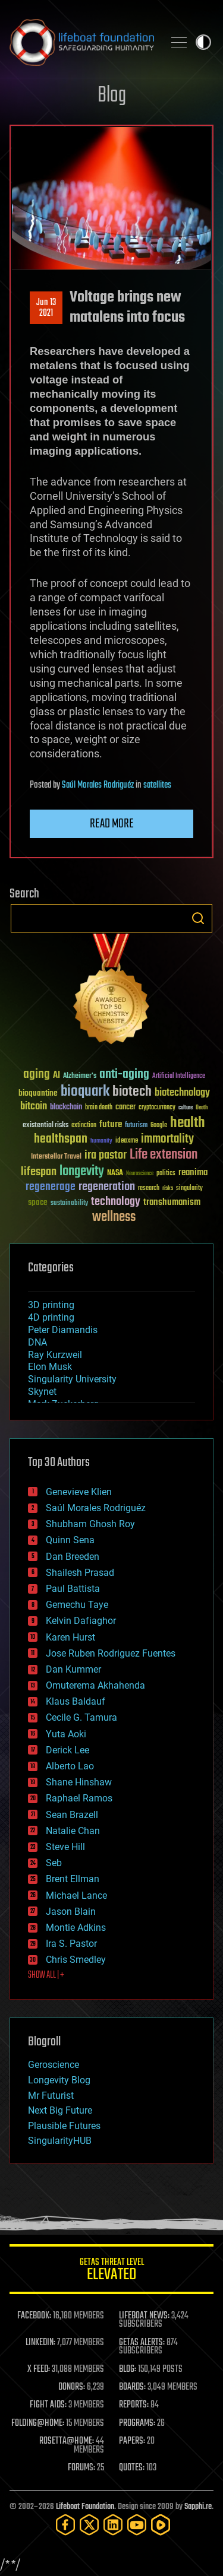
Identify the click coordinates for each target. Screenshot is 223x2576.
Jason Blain (71, 1911)
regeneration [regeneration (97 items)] (106, 1187)
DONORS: (71, 2387)
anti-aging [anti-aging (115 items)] (124, 1074)
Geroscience (53, 2064)
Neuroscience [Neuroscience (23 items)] (139, 1174)
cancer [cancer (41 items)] (125, 1107)
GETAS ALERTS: (142, 2342)
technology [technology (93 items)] (115, 1202)
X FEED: (38, 2369)
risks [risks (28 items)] (167, 1188)
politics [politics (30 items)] (165, 1174)
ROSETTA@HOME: (66, 2441)
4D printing (51, 1317)
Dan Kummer (73, 1669)
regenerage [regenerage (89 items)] (51, 1187)
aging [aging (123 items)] (36, 1074)
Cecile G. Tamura (81, 1717)
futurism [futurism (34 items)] (136, 1126)
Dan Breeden (72, 1556)
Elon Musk (50, 1366)
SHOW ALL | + (46, 1975)
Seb (54, 1862)
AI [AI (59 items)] (56, 1075)
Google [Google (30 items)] (158, 1126)
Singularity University (72, 1379)
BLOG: (127, 2369)
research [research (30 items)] (148, 1188)
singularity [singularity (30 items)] (189, 1188)
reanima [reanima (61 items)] (193, 1172)
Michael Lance (76, 1895)
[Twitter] (89, 2524)
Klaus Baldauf (75, 1701)
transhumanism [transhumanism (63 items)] (171, 1202)
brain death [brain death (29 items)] (98, 1108)
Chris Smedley (76, 1959)
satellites (157, 785)
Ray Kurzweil (55, 1354)
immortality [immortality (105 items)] (167, 1139)
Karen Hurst (70, 1637)
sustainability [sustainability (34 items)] (69, 1204)
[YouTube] (136, 2524)
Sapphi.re (198, 2507)
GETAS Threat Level (111, 2271)
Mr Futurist (51, 2095)
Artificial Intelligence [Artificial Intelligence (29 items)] (178, 1076)
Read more (112, 824)
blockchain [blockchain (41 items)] (66, 1107)
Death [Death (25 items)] (202, 1108)
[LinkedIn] (113, 2524)
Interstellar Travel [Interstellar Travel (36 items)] (56, 1157)
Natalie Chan (73, 1830)
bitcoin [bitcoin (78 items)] (33, 1106)
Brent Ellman (72, 1879)
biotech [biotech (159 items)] (132, 1092)
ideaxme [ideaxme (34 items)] (126, 1141)
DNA (37, 1342)
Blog (112, 96)
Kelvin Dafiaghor (81, 1620)
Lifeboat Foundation (85, 2507)
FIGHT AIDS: (48, 2405)
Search (198, 918)
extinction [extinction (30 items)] (83, 1126)
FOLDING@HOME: (37, 2423)
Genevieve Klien (79, 1492)
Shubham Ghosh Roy (90, 1524)
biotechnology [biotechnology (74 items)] (182, 1093)
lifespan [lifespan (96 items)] (38, 1172)
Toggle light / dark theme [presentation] (203, 42)
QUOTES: (132, 2468)
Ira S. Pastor (71, 1943)
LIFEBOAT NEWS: (144, 2316)
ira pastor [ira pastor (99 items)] (105, 1155)
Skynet (42, 1391)
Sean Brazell (72, 1814)
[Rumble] (160, 2524)
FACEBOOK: (34, 2316)
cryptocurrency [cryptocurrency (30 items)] (157, 1108)
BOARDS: (132, 2387)
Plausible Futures (64, 2125)
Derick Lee (67, 1750)
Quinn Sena (70, 1540)
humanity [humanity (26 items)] (101, 1141)
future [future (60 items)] (110, 1124)
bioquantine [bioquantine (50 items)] (38, 1093)
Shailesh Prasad (80, 1572)
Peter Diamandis (63, 1329)
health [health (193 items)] (187, 1123)
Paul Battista (73, 1588)
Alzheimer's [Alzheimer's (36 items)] (79, 1076)
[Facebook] (65, 2524)
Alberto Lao (70, 1766)
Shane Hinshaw (79, 1782)
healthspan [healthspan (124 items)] (60, 1139)
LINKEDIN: (40, 2342)
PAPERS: (132, 2441)
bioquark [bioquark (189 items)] (85, 1091)
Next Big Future (60, 2110)
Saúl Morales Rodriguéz (98, 785)
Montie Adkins (76, 1927)
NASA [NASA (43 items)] (115, 1173)
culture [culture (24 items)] (185, 1108)
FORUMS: (81, 2468)
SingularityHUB (60, 2140)
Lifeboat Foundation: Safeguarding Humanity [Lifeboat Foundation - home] (82, 42)
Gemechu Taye (77, 1604)
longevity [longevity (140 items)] (81, 1171)
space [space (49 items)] (38, 1202)
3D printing (51, 1305)
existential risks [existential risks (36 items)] (45, 1125)
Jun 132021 (46, 308)
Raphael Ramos (79, 1798)
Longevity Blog (59, 2080)
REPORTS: (134, 2405)
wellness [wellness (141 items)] (114, 1217)
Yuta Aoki (66, 1734)
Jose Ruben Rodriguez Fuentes (110, 1653)
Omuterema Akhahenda (95, 1685)
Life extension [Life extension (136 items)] (163, 1155)
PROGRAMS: (137, 2423)
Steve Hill (65, 1846)
